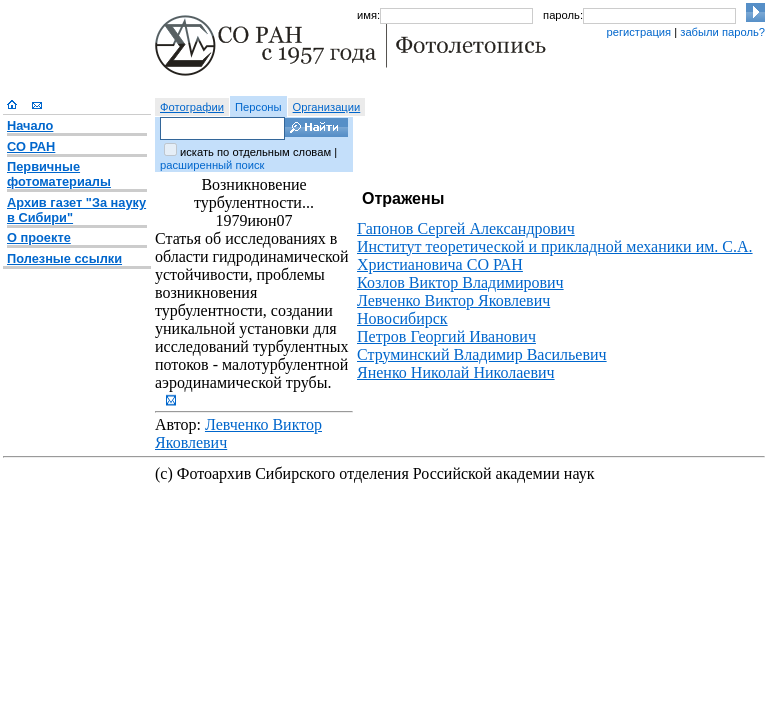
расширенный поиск (212, 165)
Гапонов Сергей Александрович (466, 228)
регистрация (638, 32)
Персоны (258, 107)
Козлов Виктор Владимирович (460, 282)
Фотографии (192, 107)
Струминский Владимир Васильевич (482, 354)
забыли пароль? (722, 32)
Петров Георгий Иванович (446, 336)
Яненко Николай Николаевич (456, 372)
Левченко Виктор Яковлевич (453, 300)
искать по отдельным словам (255, 152)
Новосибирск (402, 318)
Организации (327, 107)
